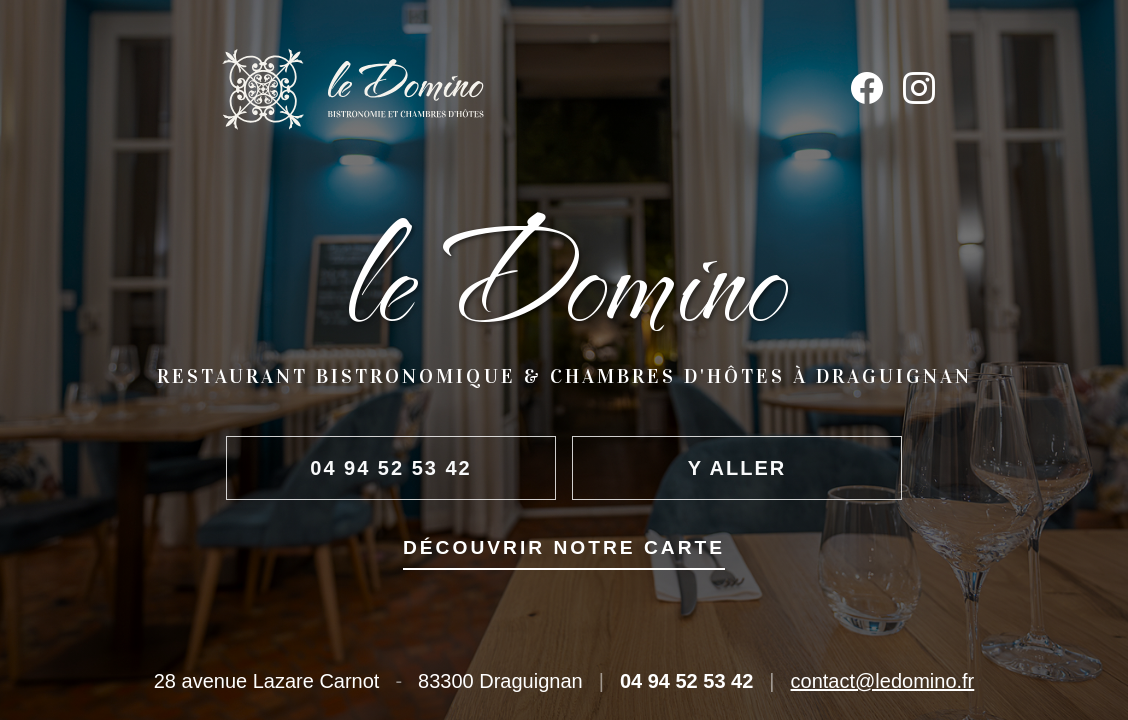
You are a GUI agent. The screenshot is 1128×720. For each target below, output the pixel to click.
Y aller (737, 468)
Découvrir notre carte (564, 547)
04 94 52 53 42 (390, 468)
